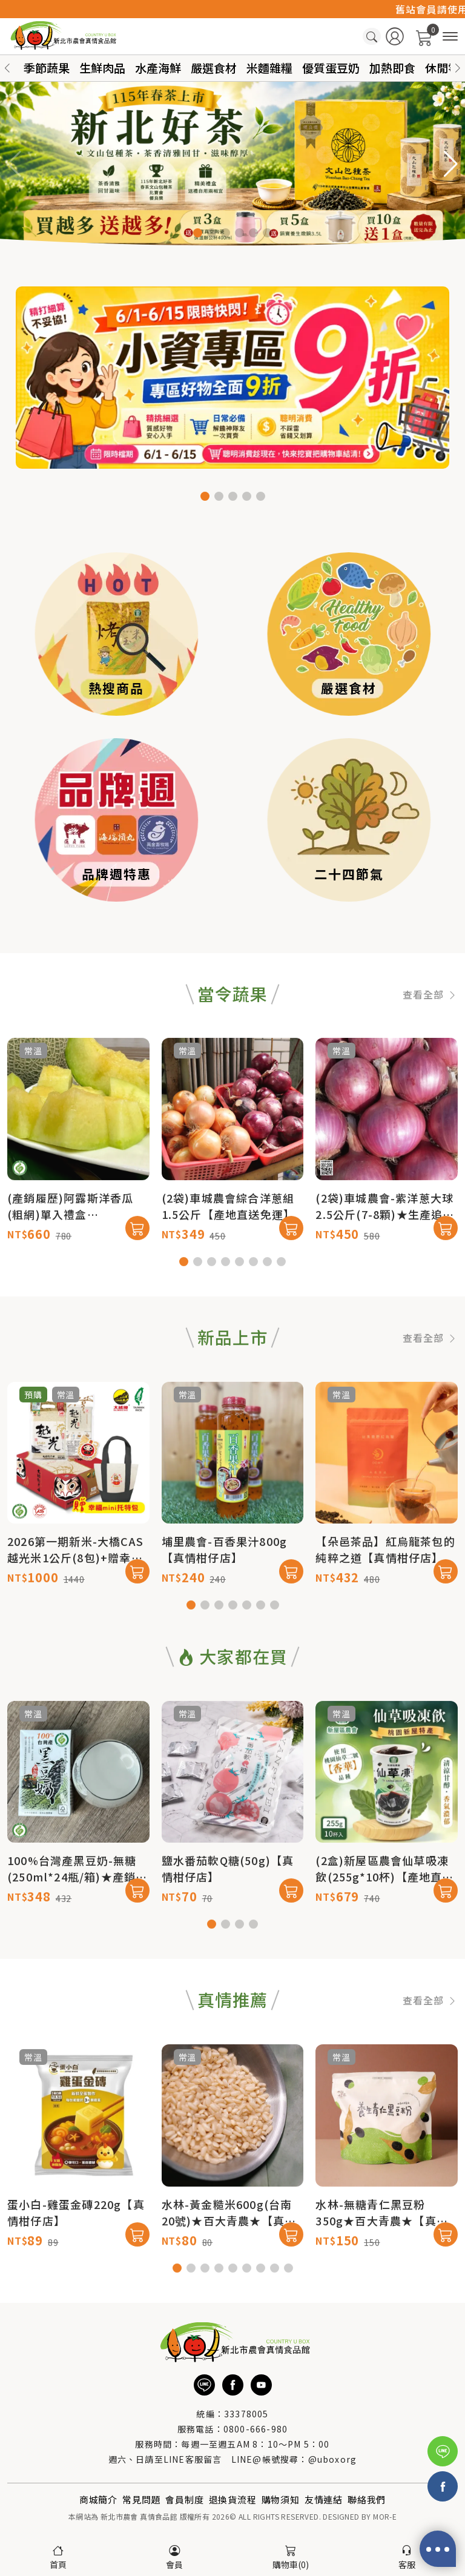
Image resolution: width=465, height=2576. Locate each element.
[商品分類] (450, 36)
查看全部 (430, 1043)
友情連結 (324, 2499)
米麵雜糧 (269, 67)
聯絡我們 (367, 2499)
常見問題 (141, 2499)
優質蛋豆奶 (331, 67)
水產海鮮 (158, 67)
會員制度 (184, 2499)
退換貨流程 (233, 2499)
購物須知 (281, 2499)
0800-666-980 (255, 2429)
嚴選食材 (214, 67)
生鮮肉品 (102, 67)
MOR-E (385, 2516)
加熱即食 (392, 67)
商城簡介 (98, 2499)
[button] (457, 68)
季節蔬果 (47, 67)
